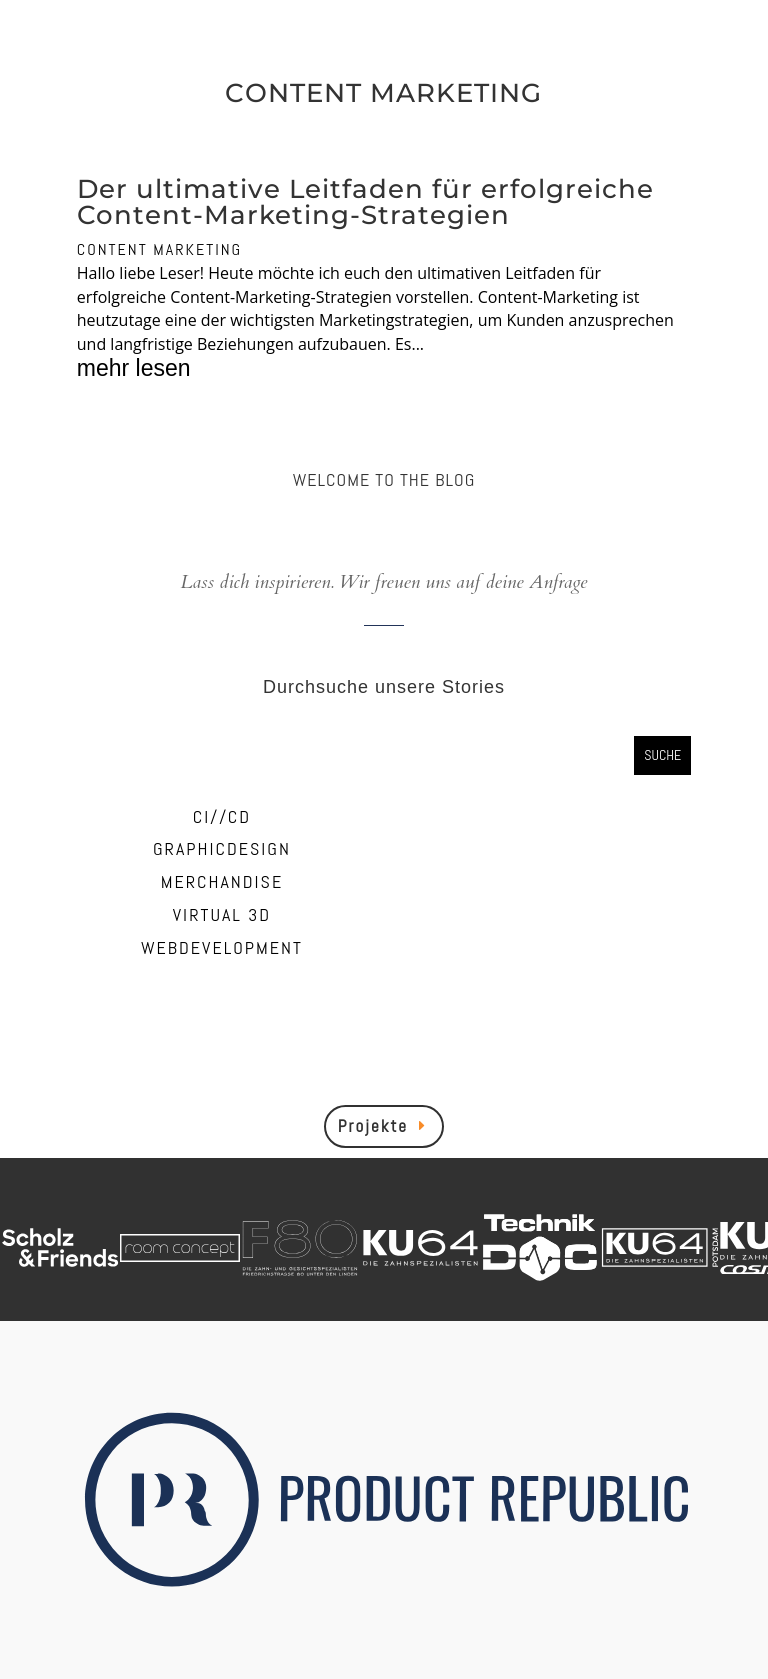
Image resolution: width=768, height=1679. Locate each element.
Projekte (373, 1126)
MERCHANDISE (222, 881)
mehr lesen (134, 369)
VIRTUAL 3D (222, 914)
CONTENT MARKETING (159, 249)
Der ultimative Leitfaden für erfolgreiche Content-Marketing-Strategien (365, 202)
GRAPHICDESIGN (222, 848)
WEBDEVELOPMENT (222, 947)
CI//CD (222, 816)
